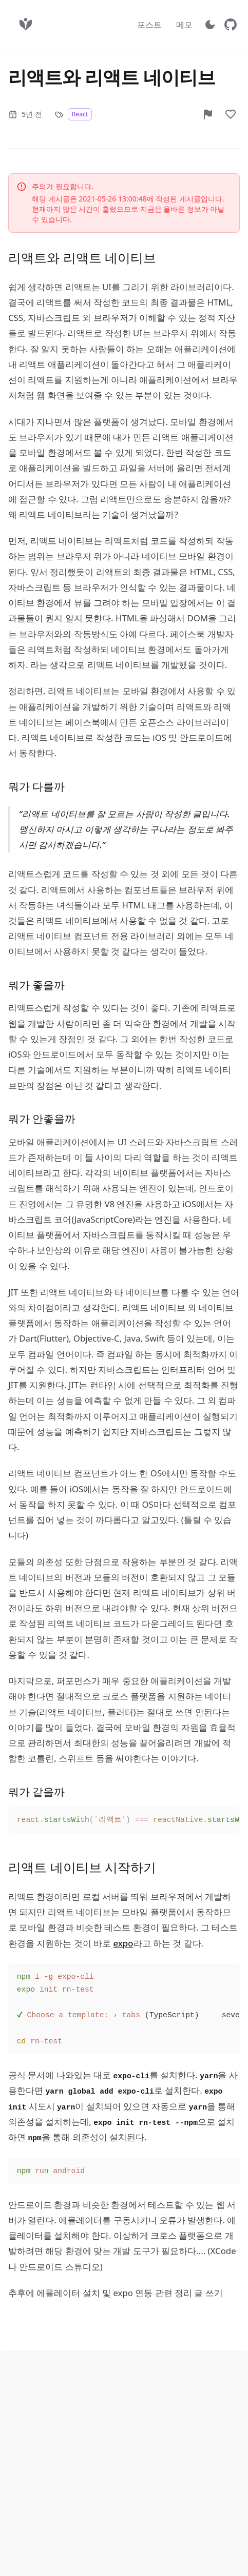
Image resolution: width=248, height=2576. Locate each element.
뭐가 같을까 (36, 1791)
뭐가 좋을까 (36, 985)
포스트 (149, 24)
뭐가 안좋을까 (41, 1118)
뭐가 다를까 (36, 786)
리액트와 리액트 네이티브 (82, 257)
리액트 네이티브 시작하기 (82, 1867)
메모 (184, 24)
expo (123, 1943)
